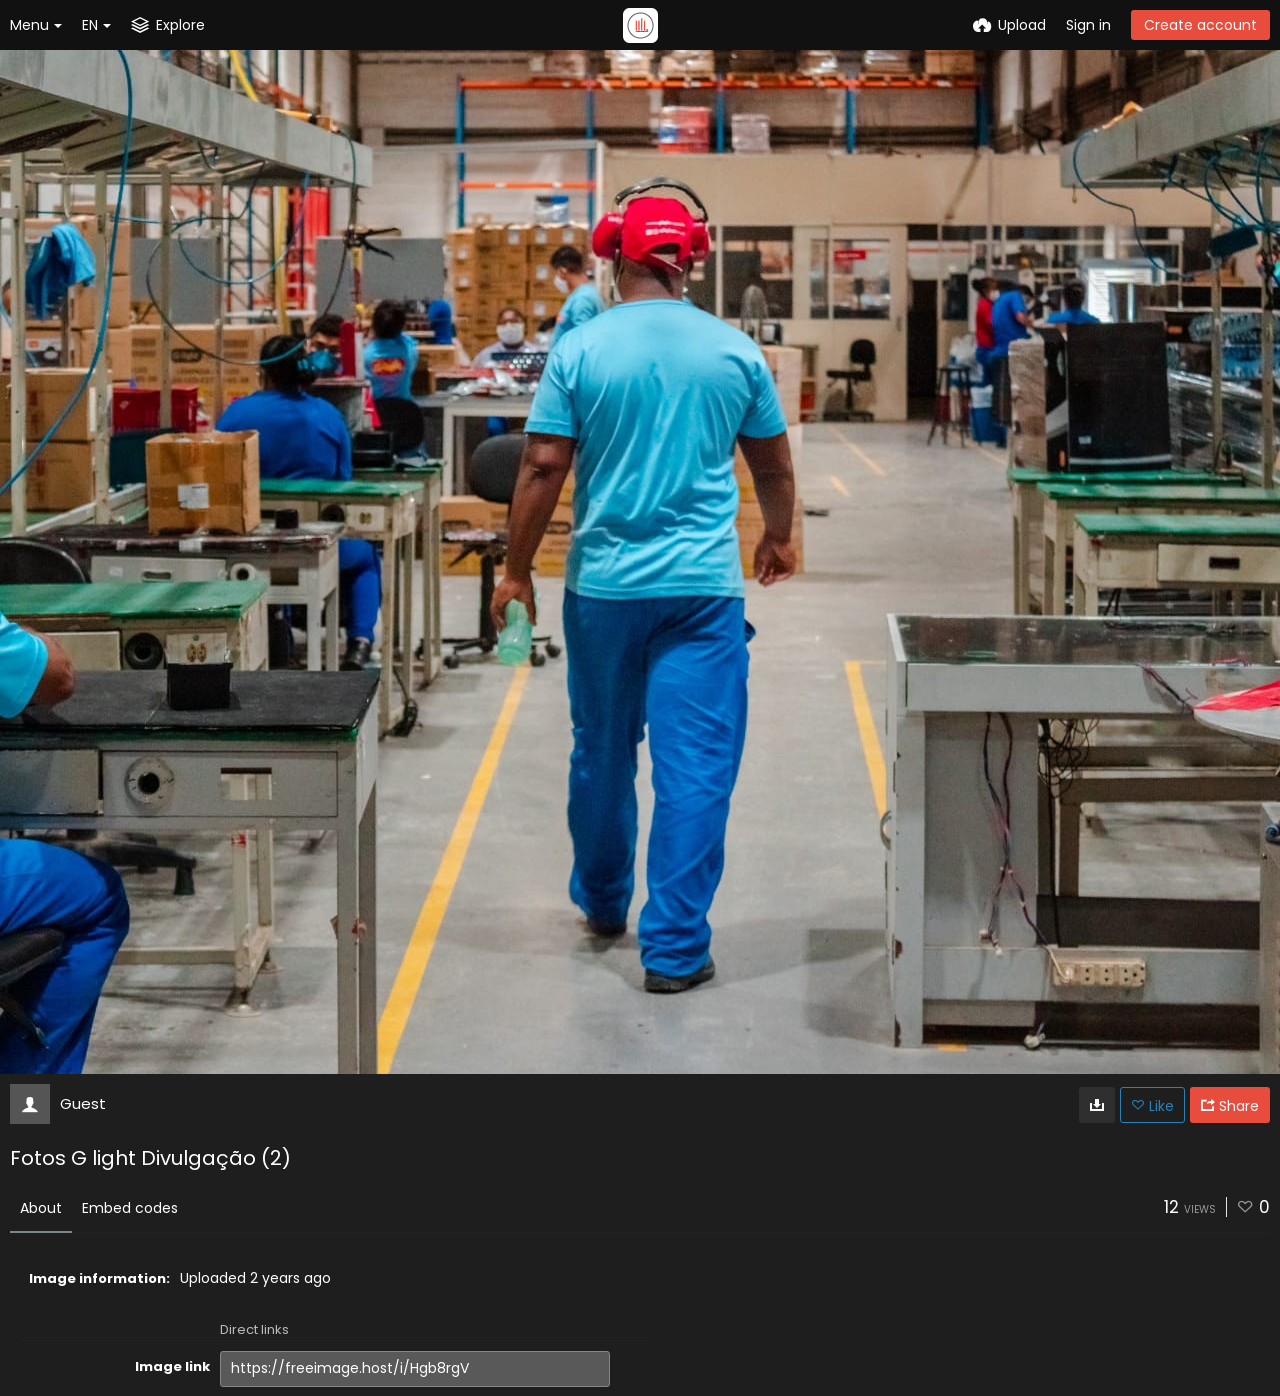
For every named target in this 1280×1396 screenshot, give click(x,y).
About (41, 1208)
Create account (1200, 25)
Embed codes (130, 1208)
